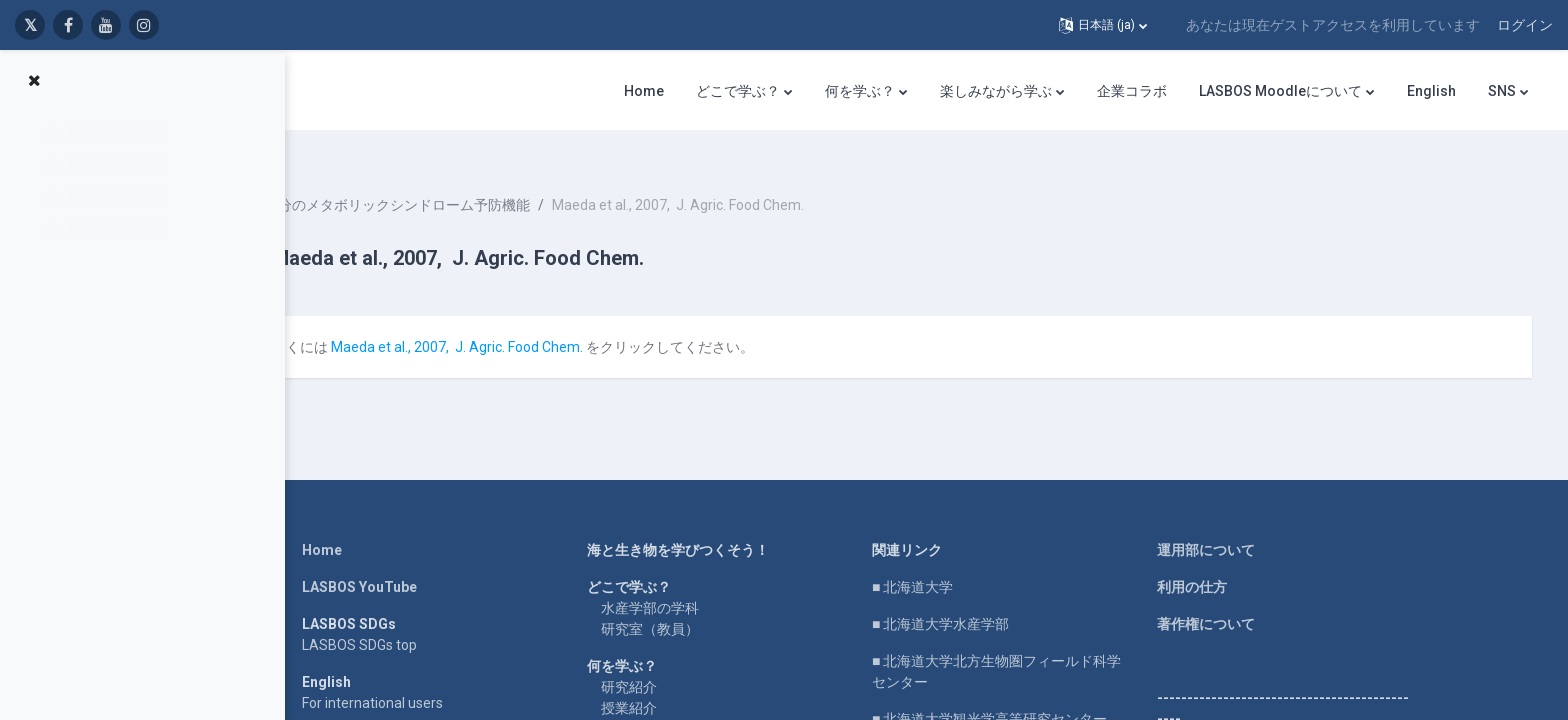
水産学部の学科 (704, 583)
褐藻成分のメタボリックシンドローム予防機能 (510, 180)
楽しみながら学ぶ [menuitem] (996, 91)
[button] (1103, 25)
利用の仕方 (1246, 562)
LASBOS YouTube (413, 562)
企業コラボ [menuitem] (1132, 91)
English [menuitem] (1431, 91)
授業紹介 (683, 683)
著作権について (1260, 599)
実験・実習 (690, 704)
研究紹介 (683, 662)
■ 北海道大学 (966, 562)
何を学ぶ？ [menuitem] (860, 91)
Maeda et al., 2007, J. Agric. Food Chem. (584, 322)
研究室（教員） (704, 604)
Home (376, 525)
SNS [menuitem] (1502, 91)
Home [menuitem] (644, 91)
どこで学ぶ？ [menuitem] (738, 91)
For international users (426, 678)
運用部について (1260, 525)
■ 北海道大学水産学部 (994, 599)
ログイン (1525, 25)
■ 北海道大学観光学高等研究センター (1043, 694)
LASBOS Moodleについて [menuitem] (1280, 91)
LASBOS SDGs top (413, 620)
